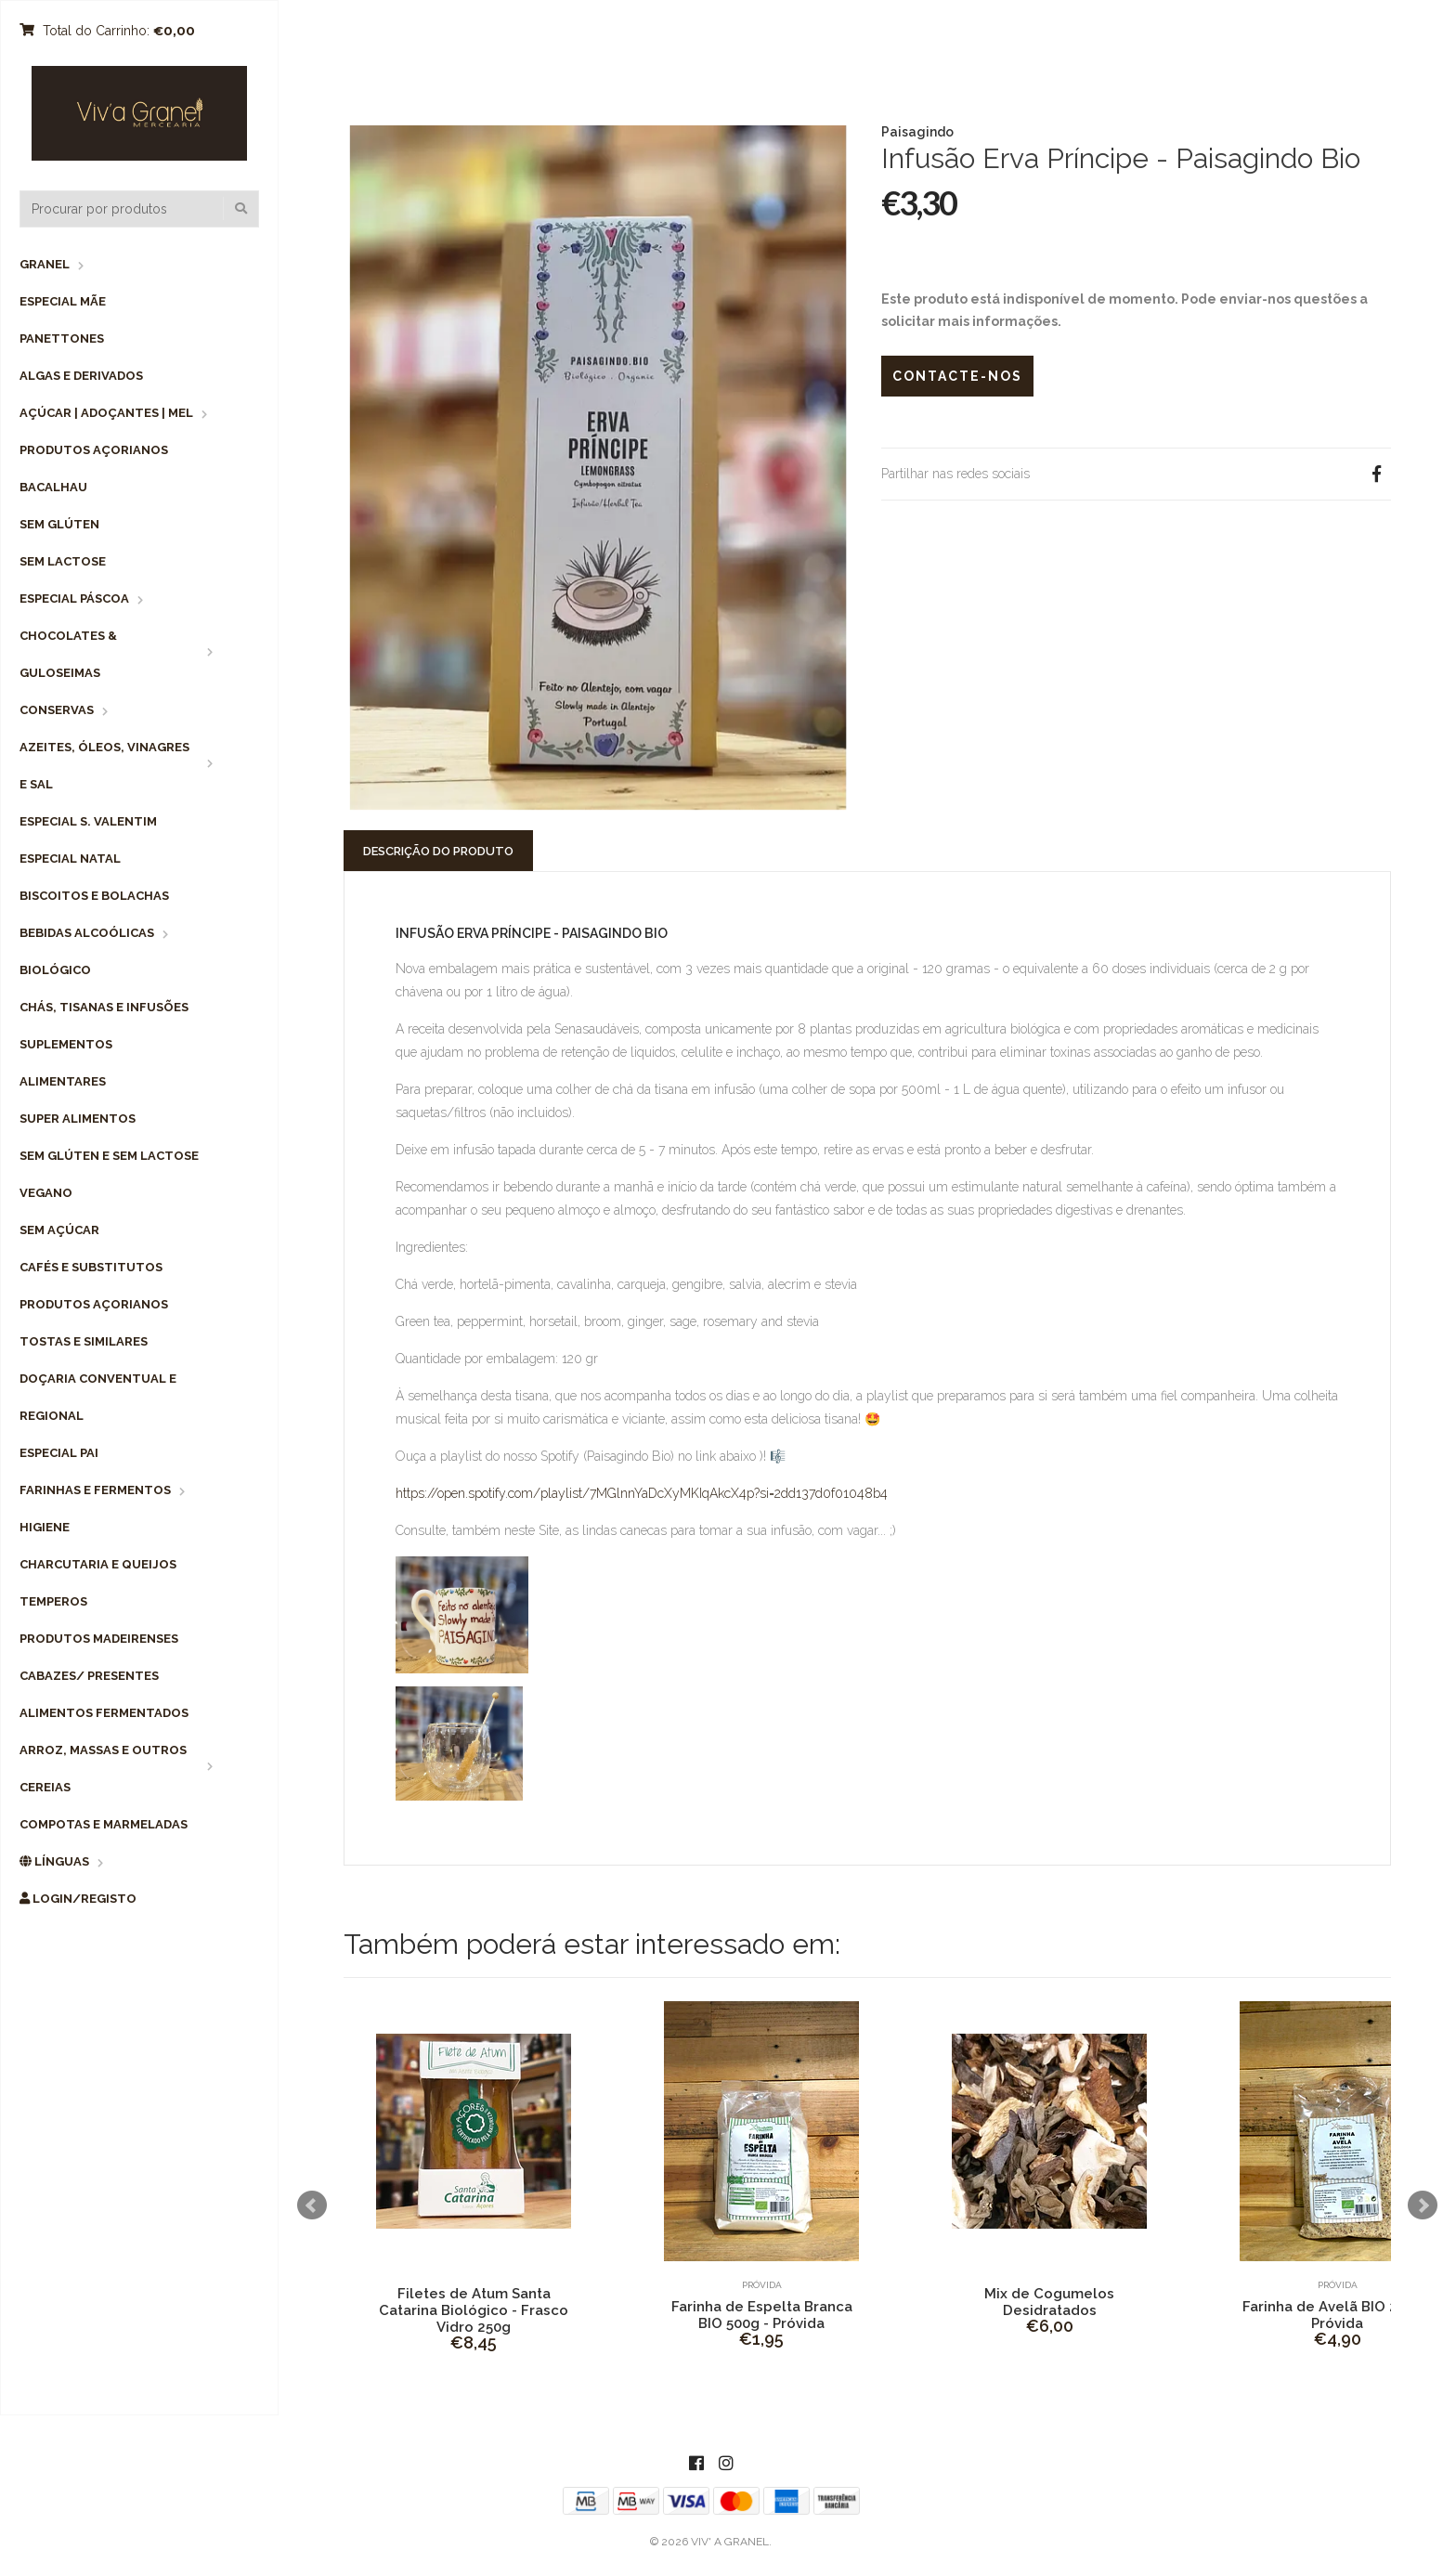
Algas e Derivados (81, 376)
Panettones (62, 338)
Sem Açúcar (59, 1230)
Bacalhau (53, 487)
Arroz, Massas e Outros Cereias (103, 1768)
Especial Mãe (63, 301)
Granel (45, 264)
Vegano (46, 1193)
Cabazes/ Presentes (89, 1676)
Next (1422, 2205)
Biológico (55, 970)
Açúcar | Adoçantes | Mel (106, 413)
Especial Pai (59, 1453)
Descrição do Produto (438, 851)
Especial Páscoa (74, 598)
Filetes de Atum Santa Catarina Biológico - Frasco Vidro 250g (473, 2310)
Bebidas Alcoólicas (87, 933)
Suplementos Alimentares (66, 1062)
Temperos (53, 1601)
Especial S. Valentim (88, 821)
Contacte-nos (957, 376)
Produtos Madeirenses (99, 1639)
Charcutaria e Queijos (98, 1564)
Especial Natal (70, 858)
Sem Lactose (63, 561)
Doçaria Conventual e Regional (98, 1397)
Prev (312, 2205)
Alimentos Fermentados (104, 1713)
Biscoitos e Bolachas (94, 896)
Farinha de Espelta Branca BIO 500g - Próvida (761, 2315)
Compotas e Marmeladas (104, 1824)
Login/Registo (78, 1899)
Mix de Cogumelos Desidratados (1049, 2302)
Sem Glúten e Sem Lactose (109, 1156)
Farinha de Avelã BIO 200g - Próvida (1337, 2315)
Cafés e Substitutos (91, 1267)
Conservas (57, 710)
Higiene (45, 1527)
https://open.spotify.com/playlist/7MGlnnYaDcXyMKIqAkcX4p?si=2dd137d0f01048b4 (642, 1493)
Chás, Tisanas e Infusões (104, 1007)
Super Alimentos (78, 1118)
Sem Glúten (59, 524)
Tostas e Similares (84, 1341)
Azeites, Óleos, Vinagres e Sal (104, 765)
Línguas (54, 1861)
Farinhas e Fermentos (95, 1490)
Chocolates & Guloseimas (68, 654)
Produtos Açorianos (94, 450)
